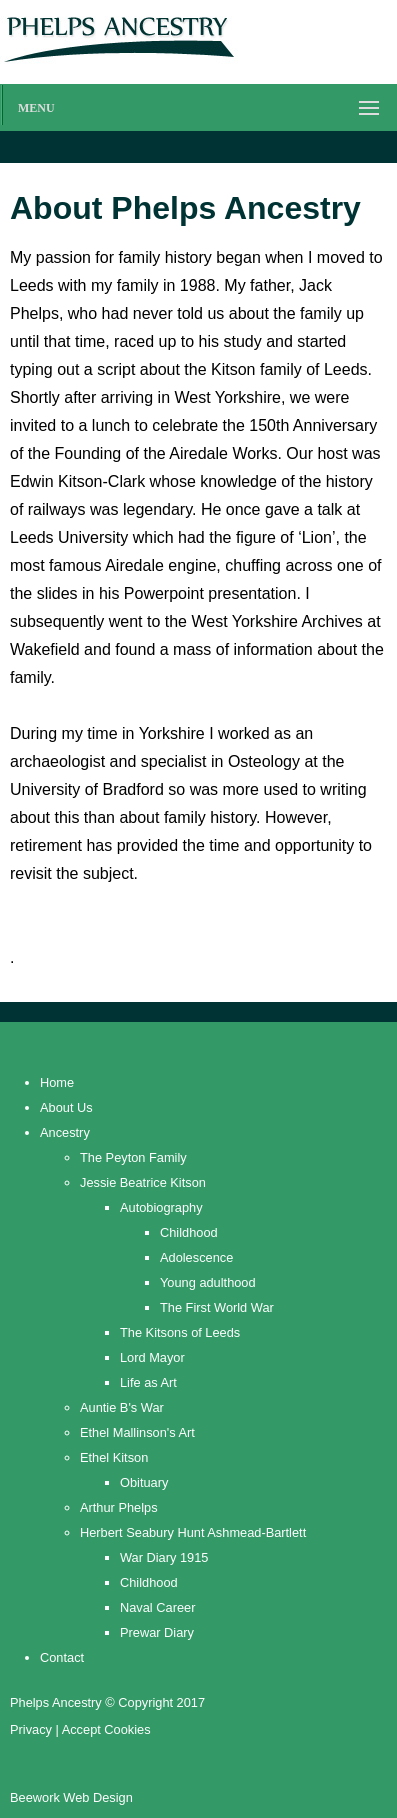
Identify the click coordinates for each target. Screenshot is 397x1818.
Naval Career (157, 1607)
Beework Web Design (71, 1797)
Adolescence (196, 1257)
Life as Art (148, 1382)
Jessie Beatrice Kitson (143, 1182)
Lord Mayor (152, 1357)
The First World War (217, 1307)
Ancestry (65, 1132)
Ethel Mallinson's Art (137, 1432)
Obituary (144, 1482)
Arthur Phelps (119, 1507)
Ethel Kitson (114, 1457)
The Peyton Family (133, 1157)
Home (57, 1082)
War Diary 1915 (164, 1557)
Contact (62, 1657)
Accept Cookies (106, 1729)
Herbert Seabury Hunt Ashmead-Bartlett (193, 1532)
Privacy (31, 1729)
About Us (66, 1107)
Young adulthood (208, 1282)
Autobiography (161, 1207)
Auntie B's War (122, 1407)
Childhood (189, 1232)
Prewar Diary (157, 1632)
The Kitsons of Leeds (180, 1332)
